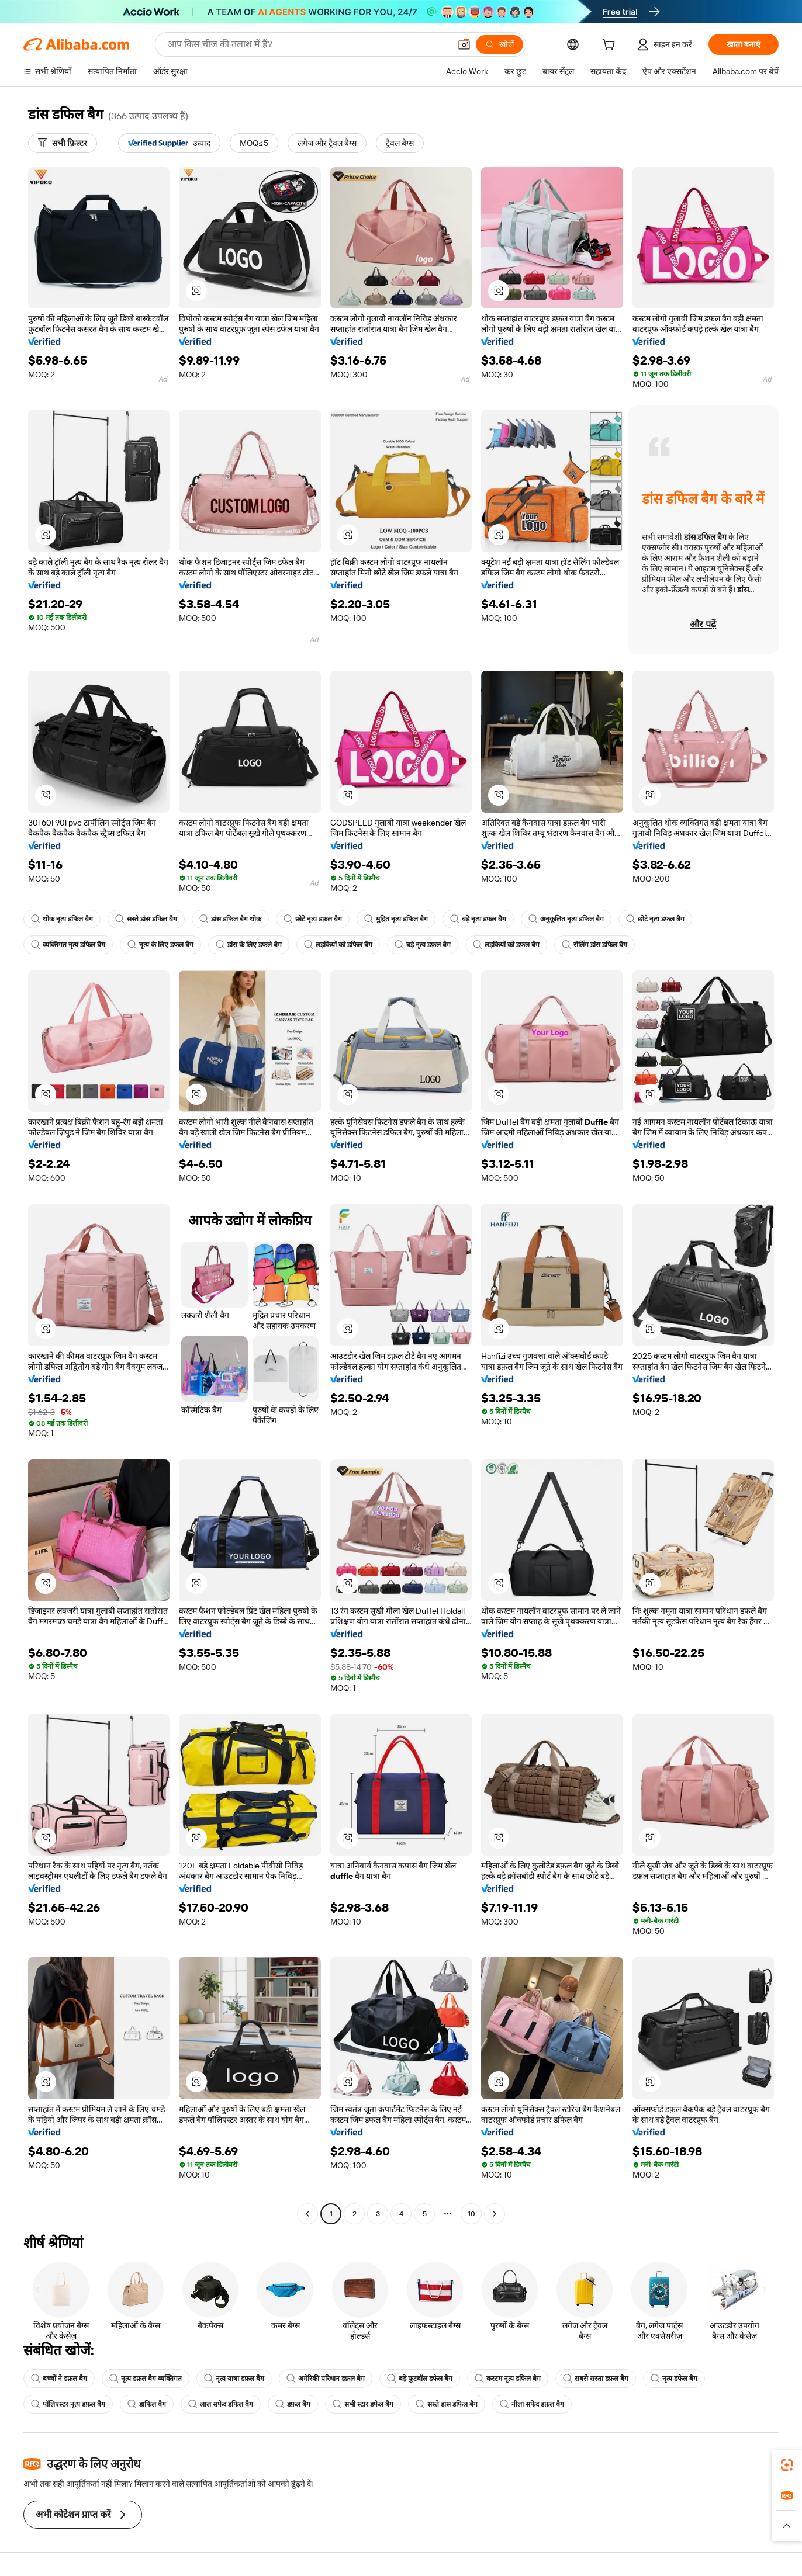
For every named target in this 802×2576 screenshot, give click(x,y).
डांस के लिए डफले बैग (249, 944)
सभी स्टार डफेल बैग (363, 2404)
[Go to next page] (494, 2213)
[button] (464, 44)
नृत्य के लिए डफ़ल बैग (160, 944)
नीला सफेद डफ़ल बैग (532, 2404)
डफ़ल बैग (292, 2404)
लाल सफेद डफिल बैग (220, 2404)
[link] (787, 2465)
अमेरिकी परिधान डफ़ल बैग (325, 2378)
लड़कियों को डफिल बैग (338, 944)
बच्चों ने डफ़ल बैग (59, 2378)
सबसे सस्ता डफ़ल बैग (595, 2378)
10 (471, 2214)
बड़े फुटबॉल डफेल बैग (419, 2378)
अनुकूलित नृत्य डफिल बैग (566, 919)
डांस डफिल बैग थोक (230, 919)
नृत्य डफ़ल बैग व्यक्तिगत (145, 2378)
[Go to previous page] (307, 2213)
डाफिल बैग (146, 2404)
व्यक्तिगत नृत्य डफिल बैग (68, 944)
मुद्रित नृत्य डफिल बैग (396, 919)
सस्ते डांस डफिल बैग (146, 919)
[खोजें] (499, 44)
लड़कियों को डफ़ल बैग (506, 944)
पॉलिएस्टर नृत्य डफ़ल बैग (68, 2404)
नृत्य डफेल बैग (674, 2378)
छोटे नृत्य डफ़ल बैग (313, 919)
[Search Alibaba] (307, 44)
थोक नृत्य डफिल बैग (62, 919)
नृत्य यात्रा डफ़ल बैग (234, 2378)
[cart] (611, 46)
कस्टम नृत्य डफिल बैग (508, 2378)
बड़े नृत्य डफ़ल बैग (478, 919)
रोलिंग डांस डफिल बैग (594, 944)
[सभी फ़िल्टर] (62, 143)
